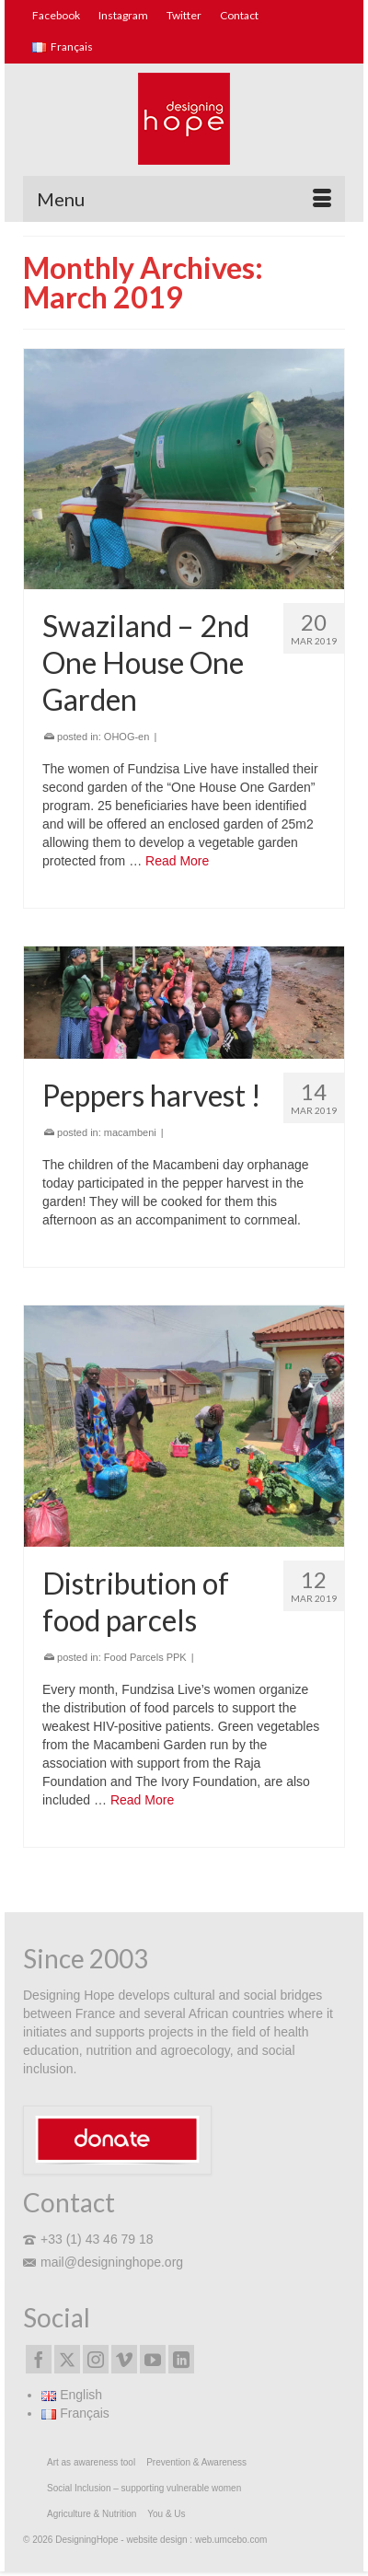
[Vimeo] (124, 2359)
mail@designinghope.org (103, 2262)
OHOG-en (127, 736)
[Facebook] (39, 2359)
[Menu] (184, 199)
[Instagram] (96, 2359)
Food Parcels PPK (145, 1657)
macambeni (130, 1132)
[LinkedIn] (181, 2359)
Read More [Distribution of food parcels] (142, 1800)
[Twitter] (67, 2359)
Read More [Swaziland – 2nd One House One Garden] (177, 860)
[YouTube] (153, 2359)
